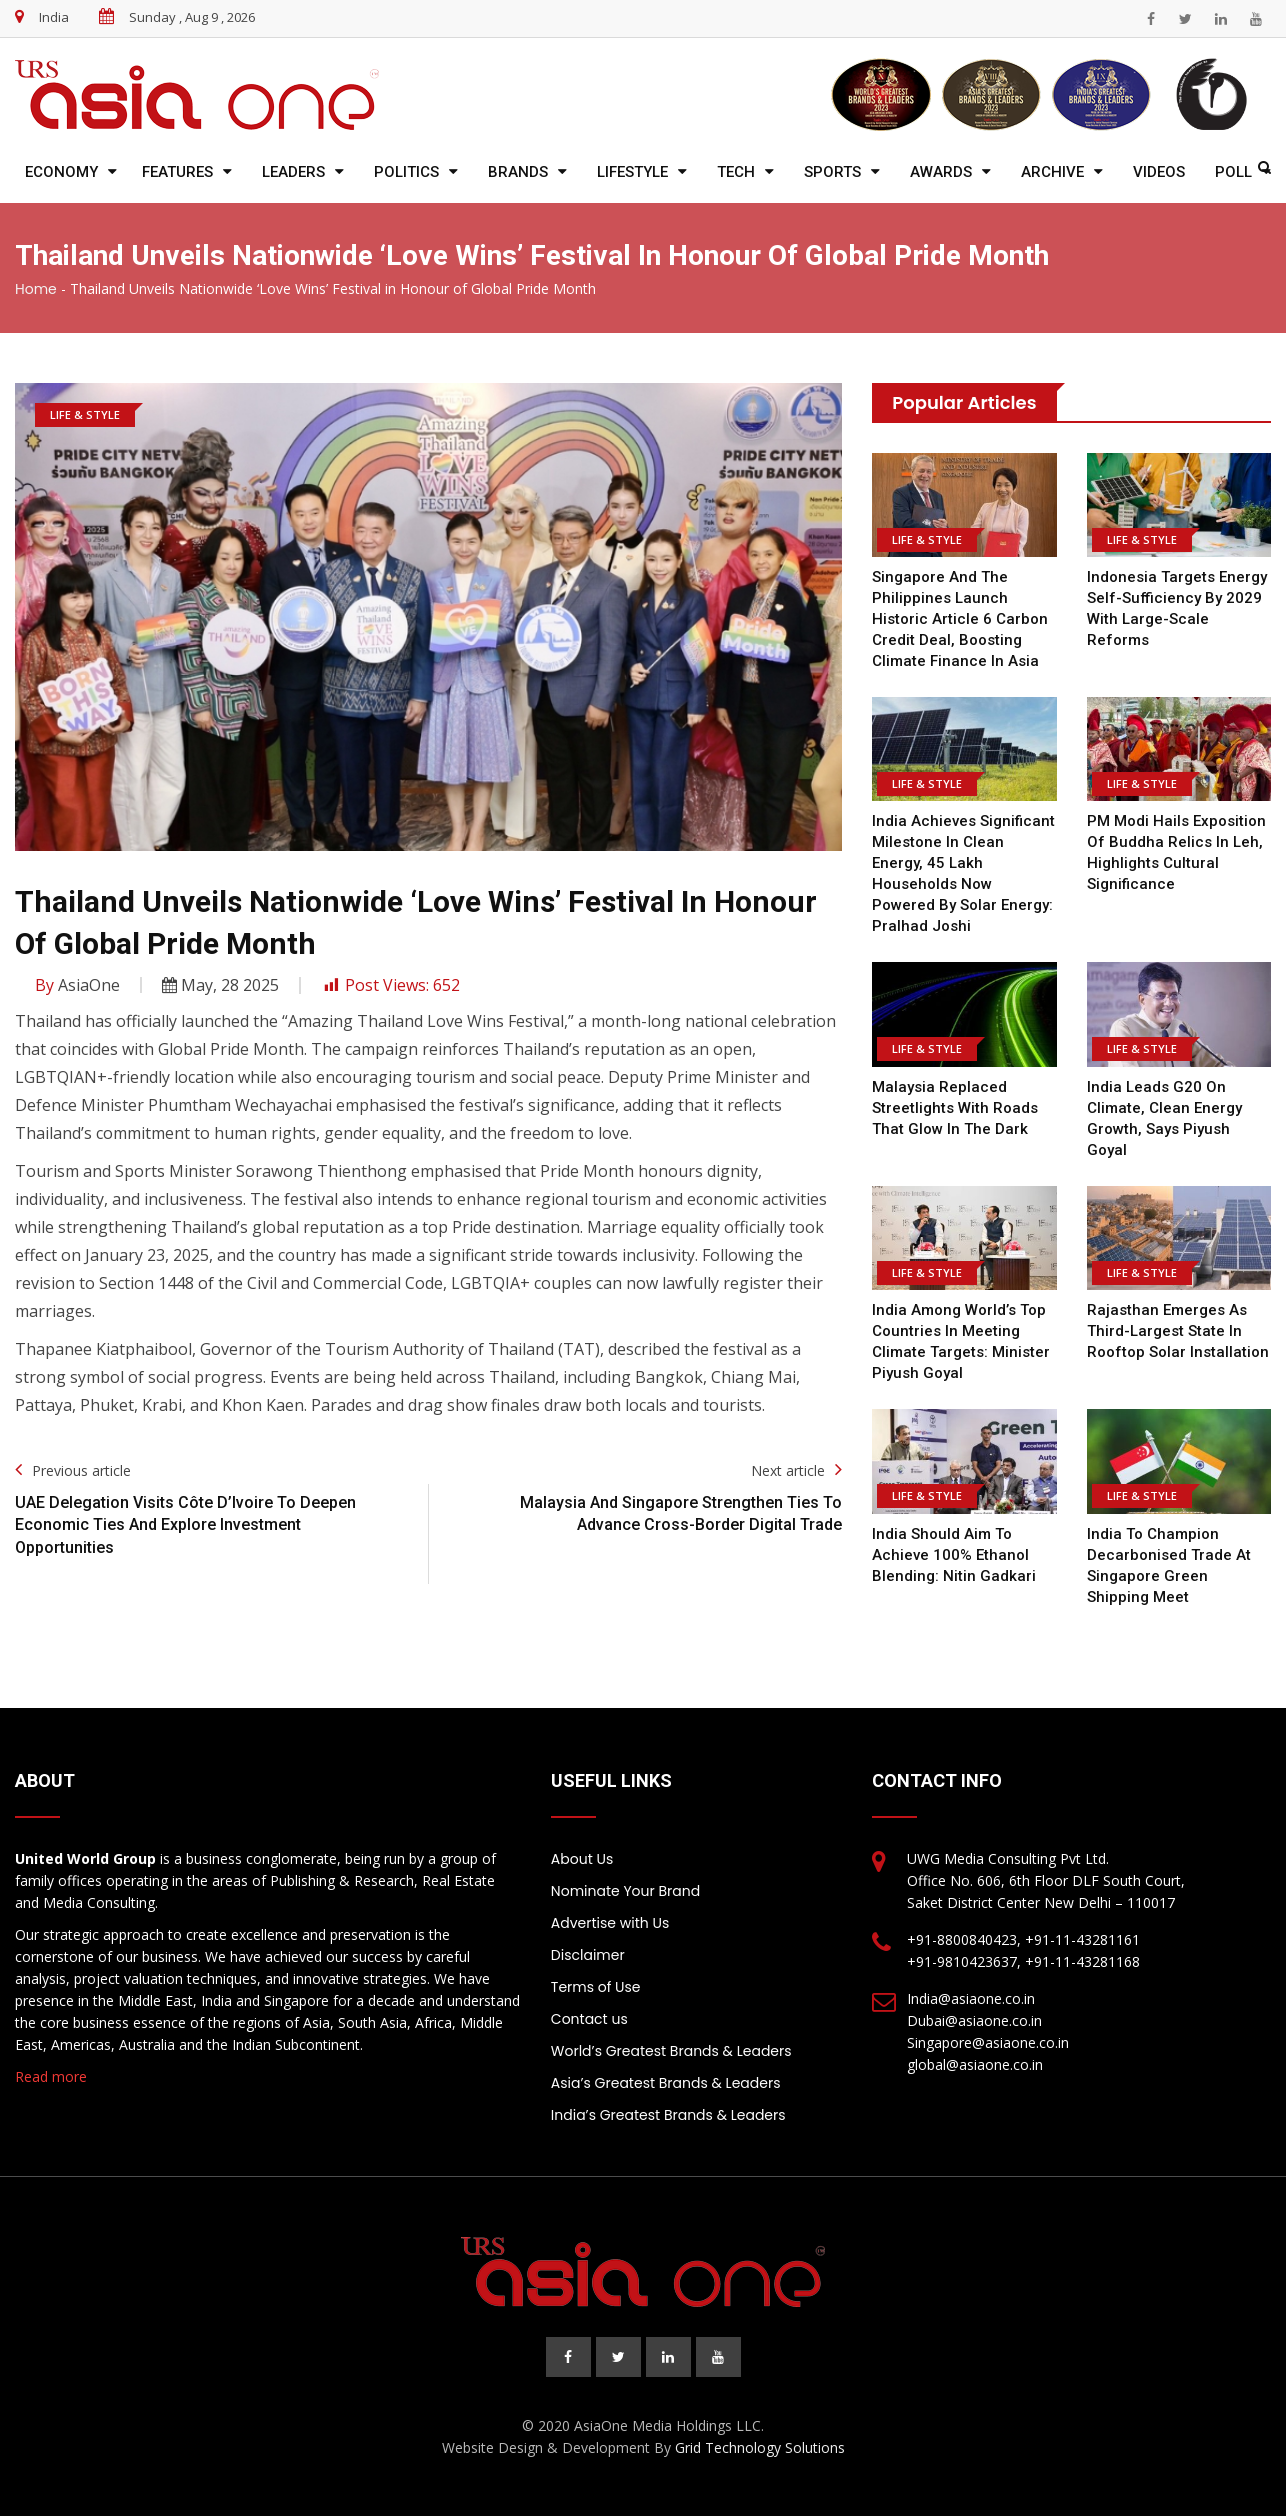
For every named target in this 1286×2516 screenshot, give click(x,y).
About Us (582, 1859)
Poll (1233, 172)
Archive (1052, 172)
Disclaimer (588, 1955)
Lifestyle (632, 172)
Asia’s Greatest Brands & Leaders (666, 2083)
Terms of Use (596, 1987)
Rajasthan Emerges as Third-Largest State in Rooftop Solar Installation (1178, 1331)
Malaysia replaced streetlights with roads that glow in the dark (955, 1108)
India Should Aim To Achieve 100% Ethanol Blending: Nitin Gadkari (954, 1555)
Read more (51, 2076)
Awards (941, 172)
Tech (736, 172)
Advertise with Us (610, 1923)
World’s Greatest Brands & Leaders (671, 2051)
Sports (832, 172)
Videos (1159, 172)
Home (36, 289)
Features (177, 172)
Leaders (293, 172)
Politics (406, 172)
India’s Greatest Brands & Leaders (668, 2115)
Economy (61, 172)
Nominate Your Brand (625, 1891)
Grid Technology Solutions (760, 2447)
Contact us (589, 2019)
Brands (518, 172)
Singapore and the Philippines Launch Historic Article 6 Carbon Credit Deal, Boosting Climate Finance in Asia (960, 619)
